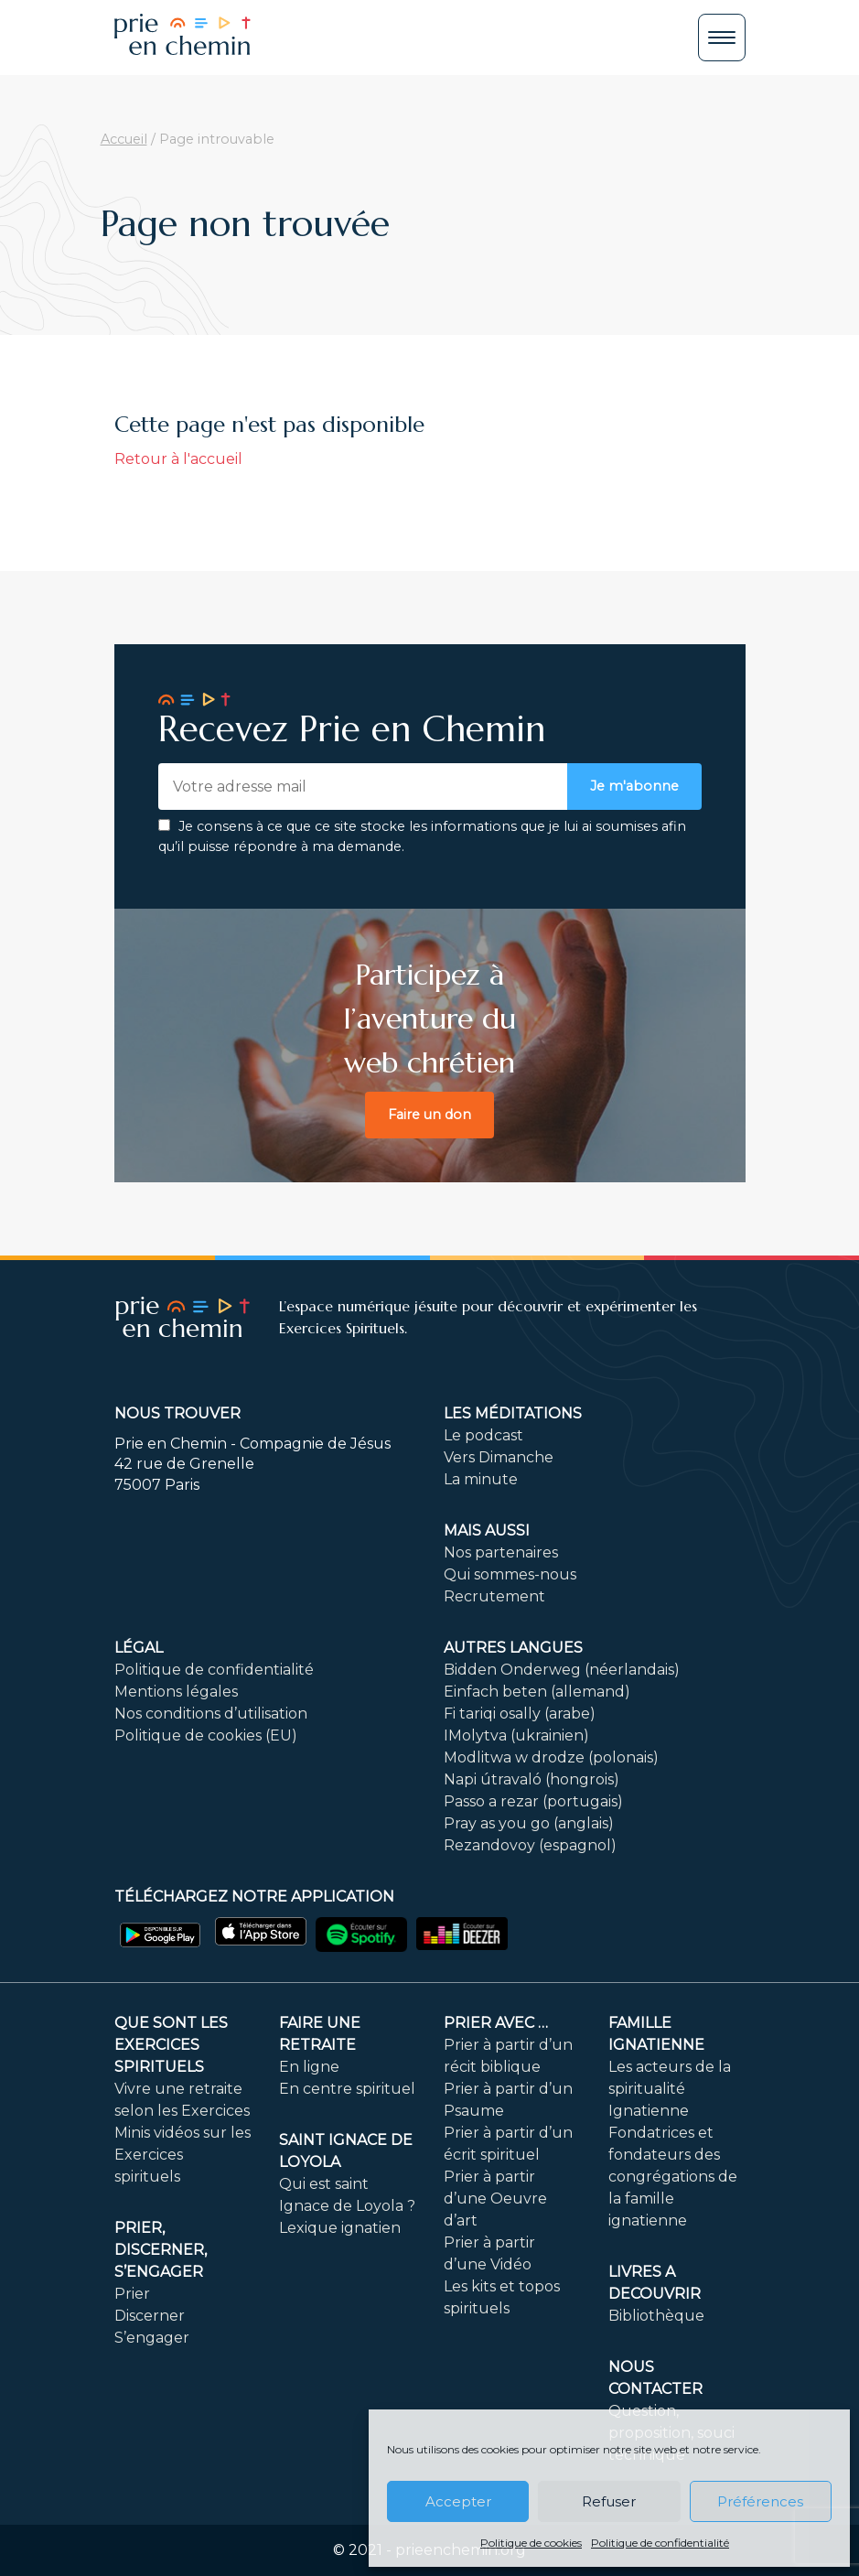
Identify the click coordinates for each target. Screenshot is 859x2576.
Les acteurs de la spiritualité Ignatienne (669, 2088)
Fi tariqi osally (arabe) (520, 1713)
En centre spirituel (347, 2088)
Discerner (149, 2315)
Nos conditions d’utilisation (210, 1713)
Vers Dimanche (498, 1457)
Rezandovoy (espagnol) (530, 1845)
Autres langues (513, 1647)
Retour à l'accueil (178, 459)
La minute (481, 1479)
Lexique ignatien (340, 2227)
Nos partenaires (501, 1552)
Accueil (124, 139)
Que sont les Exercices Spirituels (171, 2044)
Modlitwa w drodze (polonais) (551, 1757)
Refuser (609, 2501)
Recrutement (494, 1596)
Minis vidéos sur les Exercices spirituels (182, 2154)
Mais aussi (487, 1530)
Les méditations (513, 1413)
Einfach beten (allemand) (537, 1691)
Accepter (458, 2501)
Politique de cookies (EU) (205, 1735)
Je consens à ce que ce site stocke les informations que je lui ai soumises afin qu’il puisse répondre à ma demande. (422, 836)
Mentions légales (176, 1691)
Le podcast (483, 1435)
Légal (138, 1647)
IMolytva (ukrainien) (516, 1735)
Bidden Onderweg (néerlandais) (562, 1669)
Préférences (760, 2501)
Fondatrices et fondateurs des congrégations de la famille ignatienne (672, 2176)
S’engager (151, 2337)
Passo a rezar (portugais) (533, 1801)
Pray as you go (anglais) (529, 1823)
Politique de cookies (531, 2542)
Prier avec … (496, 2023)
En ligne (309, 2066)
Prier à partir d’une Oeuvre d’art (495, 2198)
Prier (132, 2293)
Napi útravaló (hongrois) (531, 1779)
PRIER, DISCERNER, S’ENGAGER (160, 2249)
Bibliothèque (656, 2315)
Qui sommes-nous (510, 1574)
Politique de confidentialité (660, 2542)
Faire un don (429, 1114)
